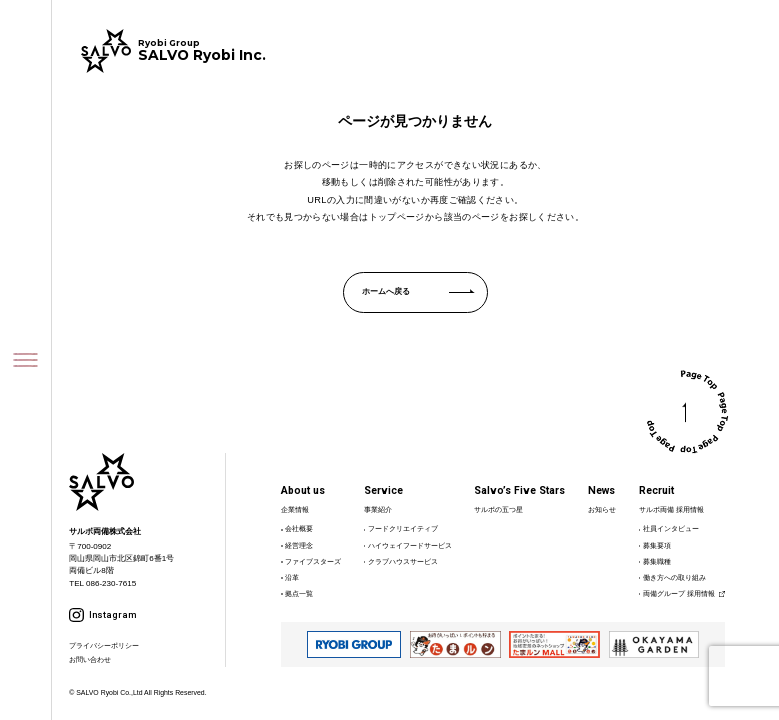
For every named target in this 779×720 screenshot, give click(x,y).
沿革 (292, 577)
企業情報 (295, 509)
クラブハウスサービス (403, 561)
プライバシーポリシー (104, 645)
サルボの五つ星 (498, 509)
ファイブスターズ (313, 561)
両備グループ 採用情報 (679, 593)
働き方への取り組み (674, 577)
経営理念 (299, 545)
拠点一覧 (299, 593)
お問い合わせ (90, 659)
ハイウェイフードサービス (410, 545)
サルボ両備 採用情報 (671, 509)
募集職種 (657, 561)
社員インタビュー (671, 528)
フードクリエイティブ (403, 528)
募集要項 (657, 545)
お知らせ (602, 509)
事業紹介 (378, 509)
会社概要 (299, 528)
